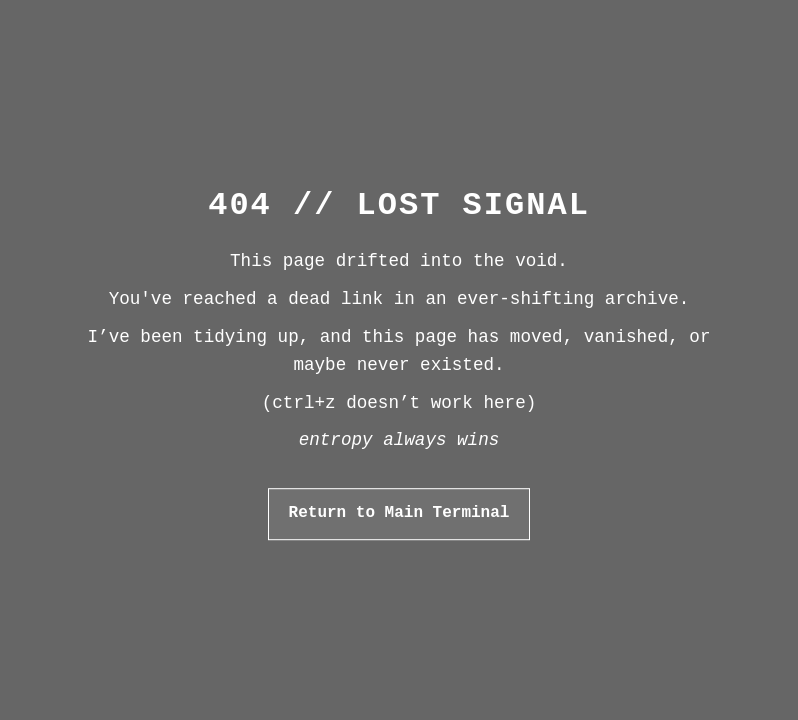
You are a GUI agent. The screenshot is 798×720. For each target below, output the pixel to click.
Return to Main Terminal (399, 513)
